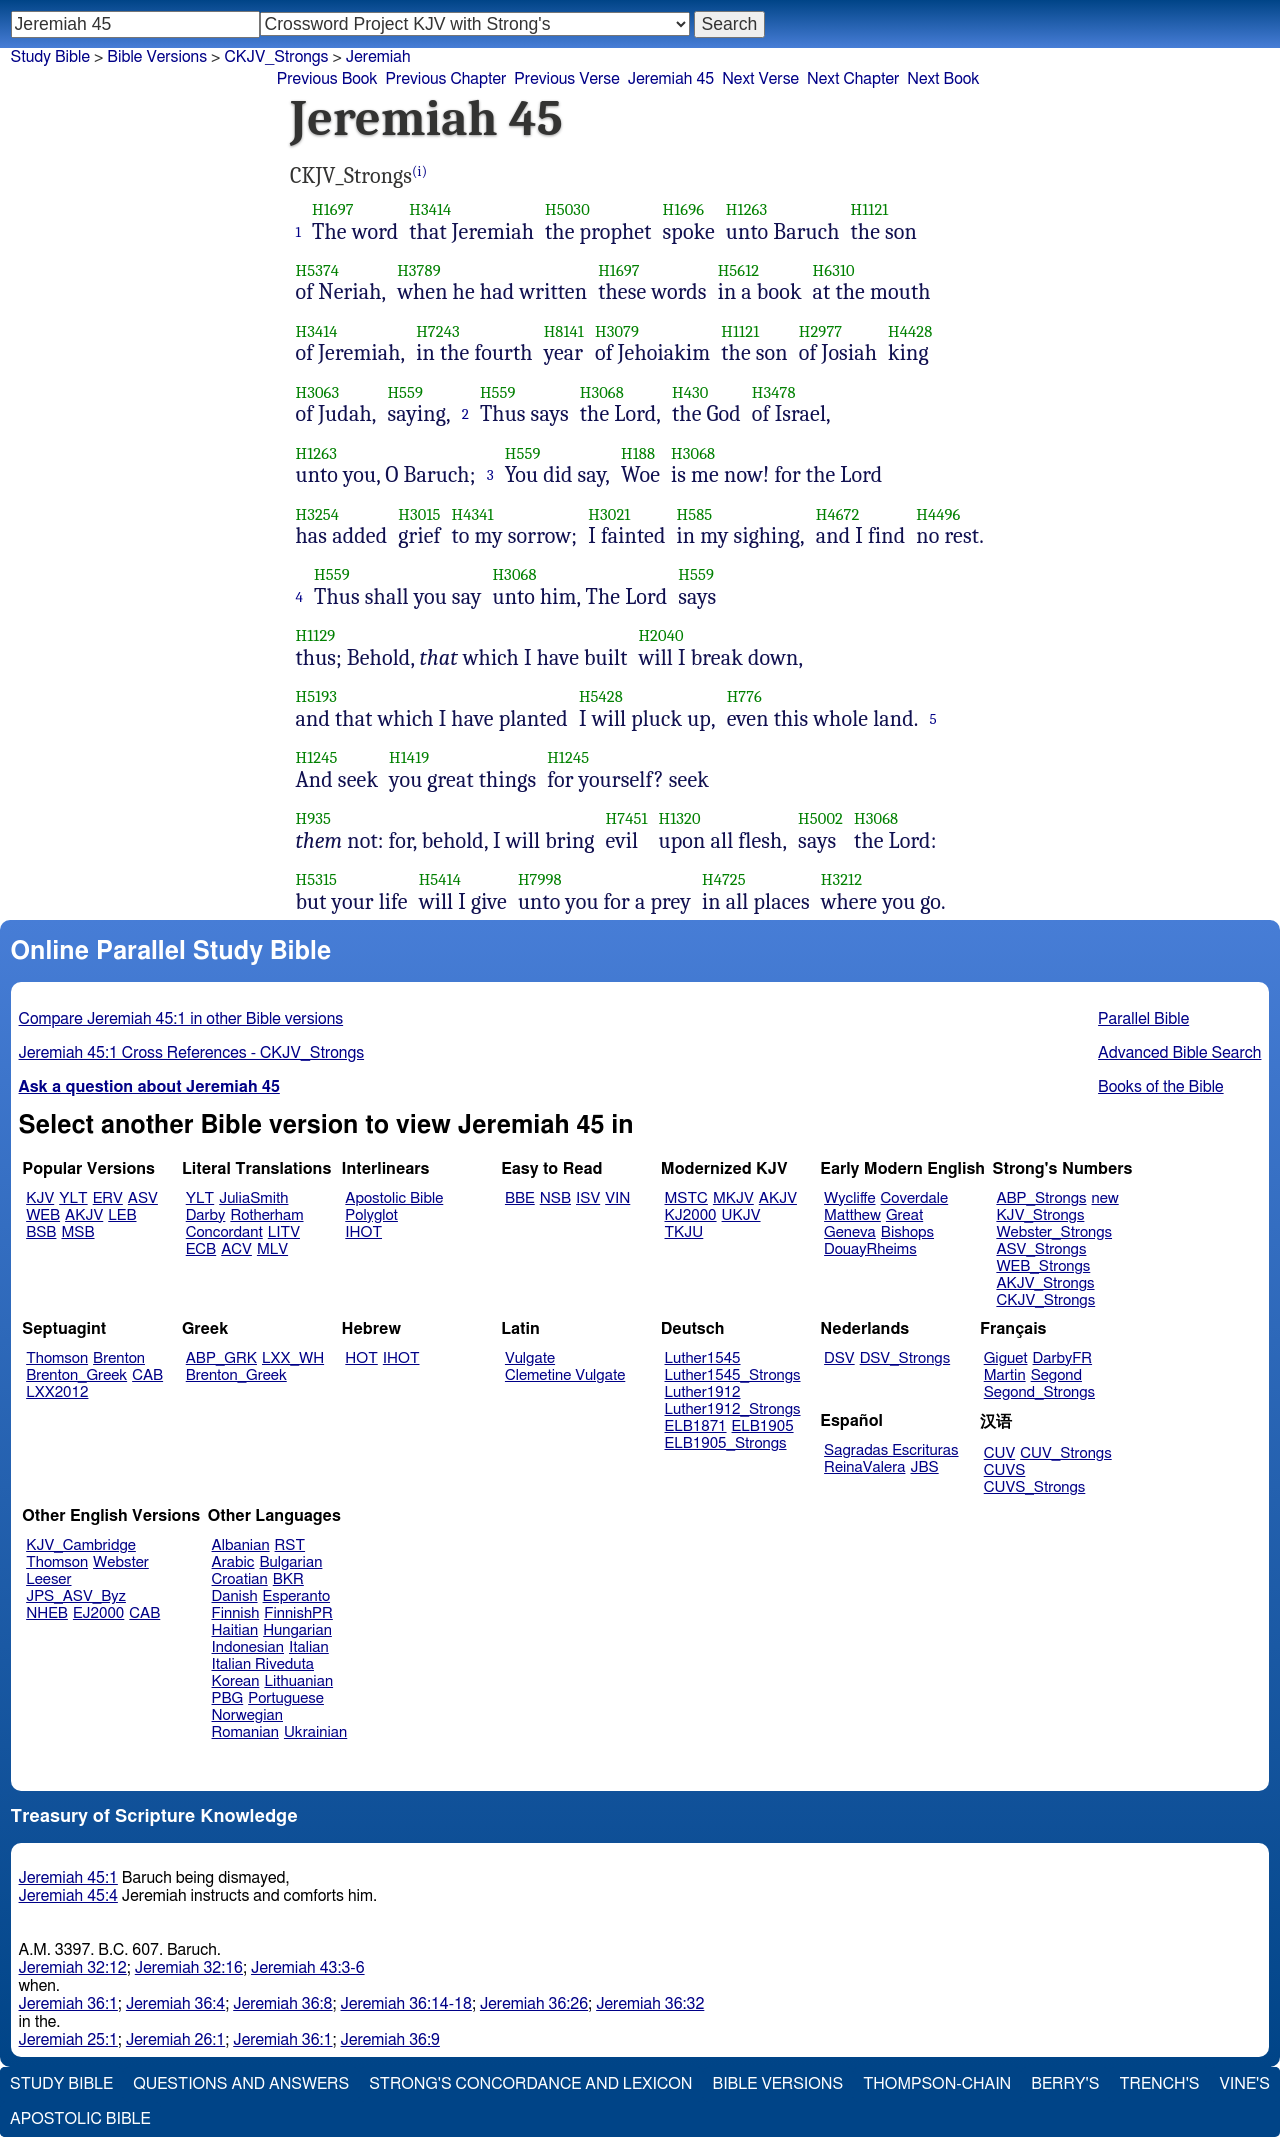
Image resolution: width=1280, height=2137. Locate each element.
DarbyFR (1063, 1358)
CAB (147, 1375)
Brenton (119, 1358)
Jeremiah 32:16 (189, 1968)
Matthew (852, 1215)
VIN (617, 1198)
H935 (313, 818)
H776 (744, 696)
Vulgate (530, 1358)
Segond (1056, 1375)
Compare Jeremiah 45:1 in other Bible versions (181, 1019)
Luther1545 (703, 1358)
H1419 (409, 757)
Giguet (1006, 1358)
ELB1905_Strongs (726, 1443)
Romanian (245, 1732)
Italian (309, 1647)
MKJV (733, 1198)
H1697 (333, 209)
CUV (1000, 1453)
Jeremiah (378, 57)
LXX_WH (293, 1358)
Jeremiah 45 (671, 79)
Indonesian (248, 1647)
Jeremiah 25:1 (68, 2040)
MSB (77, 1232)
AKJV (84, 1215)
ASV (143, 1198)
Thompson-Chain (937, 2084)
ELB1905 (763, 1426)
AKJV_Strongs (1045, 1283)
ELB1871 (696, 1426)
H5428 (601, 696)
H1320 (680, 818)
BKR (288, 1579)
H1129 (316, 635)
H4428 (910, 331)
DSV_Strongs (905, 1358)
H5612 (739, 270)
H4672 (838, 514)
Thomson (57, 1358)
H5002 (820, 818)
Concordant (224, 1232)
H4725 (724, 879)
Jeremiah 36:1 (68, 2004)
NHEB (47, 1613)
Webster (121, 1562)
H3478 (774, 392)
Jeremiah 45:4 (68, 1896)
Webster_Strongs (1054, 1232)
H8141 (564, 331)
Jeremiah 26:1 (175, 2040)
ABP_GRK (221, 1358)
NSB (555, 1198)
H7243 (438, 331)
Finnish (236, 1613)
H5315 (317, 879)
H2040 (660, 635)
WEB (43, 1215)
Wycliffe (849, 1198)
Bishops (907, 1232)
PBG (228, 1698)
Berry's (1065, 2084)
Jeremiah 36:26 (534, 2004)
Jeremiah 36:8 (282, 2004)
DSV (839, 1358)
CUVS (1005, 1470)
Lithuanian (298, 1681)
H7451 (627, 818)
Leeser (48, 1579)
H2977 (820, 331)
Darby (206, 1215)
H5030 (567, 209)
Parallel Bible (1143, 1019)
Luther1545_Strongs (733, 1375)
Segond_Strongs (1039, 1392)
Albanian (241, 1545)
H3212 (841, 879)
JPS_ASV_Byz (76, 1596)
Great (904, 1215)
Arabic (233, 1562)
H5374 (318, 270)
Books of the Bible (1161, 1087)
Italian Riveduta (263, 1664)
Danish (235, 1596)
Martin (1005, 1375)
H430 (690, 392)
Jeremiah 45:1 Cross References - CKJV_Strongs (192, 1053)
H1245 (317, 757)
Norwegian (247, 1715)
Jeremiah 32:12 (73, 1968)
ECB (201, 1249)
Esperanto (297, 1596)
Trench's (1159, 2084)
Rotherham (266, 1215)
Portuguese (286, 1698)
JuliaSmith (253, 1198)
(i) (419, 171)
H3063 (318, 392)
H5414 (440, 879)
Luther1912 (703, 1392)
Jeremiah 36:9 (390, 2040)
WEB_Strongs (1043, 1266)
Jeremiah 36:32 (650, 2004)
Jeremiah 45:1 (68, 1878)
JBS (924, 1467)
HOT (361, 1358)
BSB (41, 1232)
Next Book (943, 79)
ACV (236, 1249)
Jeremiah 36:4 (175, 2004)
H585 (695, 514)
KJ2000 (691, 1215)
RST (290, 1545)
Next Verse (760, 79)
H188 (638, 453)
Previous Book (327, 79)
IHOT (363, 1232)
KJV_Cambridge (81, 1545)
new (1105, 1198)
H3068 (602, 392)
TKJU (684, 1232)
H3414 (430, 209)
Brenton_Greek (76, 1375)
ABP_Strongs (1041, 1198)
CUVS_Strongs (1035, 1487)
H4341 (473, 514)
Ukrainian (315, 1732)
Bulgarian (290, 1562)
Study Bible (50, 57)
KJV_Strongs (1040, 1215)
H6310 (834, 270)
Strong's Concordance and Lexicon (530, 2084)
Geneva (850, 1232)
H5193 (317, 696)
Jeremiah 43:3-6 (308, 1968)
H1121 (870, 209)
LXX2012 (57, 1392)
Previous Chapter (446, 79)
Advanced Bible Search (1179, 1053)
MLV (272, 1249)
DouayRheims (870, 1249)
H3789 (419, 270)
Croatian (240, 1579)
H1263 (746, 209)
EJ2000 (98, 1613)
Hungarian (297, 1630)
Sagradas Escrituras (891, 1450)
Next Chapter (853, 79)
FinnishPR (298, 1613)
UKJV (741, 1215)
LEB (122, 1215)
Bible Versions (157, 57)
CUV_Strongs (1065, 1453)
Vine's (1245, 2084)
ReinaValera (864, 1467)
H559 (405, 392)
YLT (73, 1198)
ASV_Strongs (1041, 1249)
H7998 (540, 879)
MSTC (686, 1198)
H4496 (938, 514)
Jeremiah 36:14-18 (406, 2004)
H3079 (617, 331)
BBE (520, 1198)
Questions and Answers (241, 2084)
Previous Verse (566, 79)
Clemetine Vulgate (565, 1375)
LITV (284, 1232)
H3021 (609, 514)
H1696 (684, 209)
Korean (236, 1681)
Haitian (235, 1630)
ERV (108, 1198)
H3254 (318, 514)
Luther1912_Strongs (733, 1409)
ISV (588, 1198)
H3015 (419, 514)
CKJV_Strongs (276, 57)
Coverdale (915, 1198)
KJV (40, 1198)
